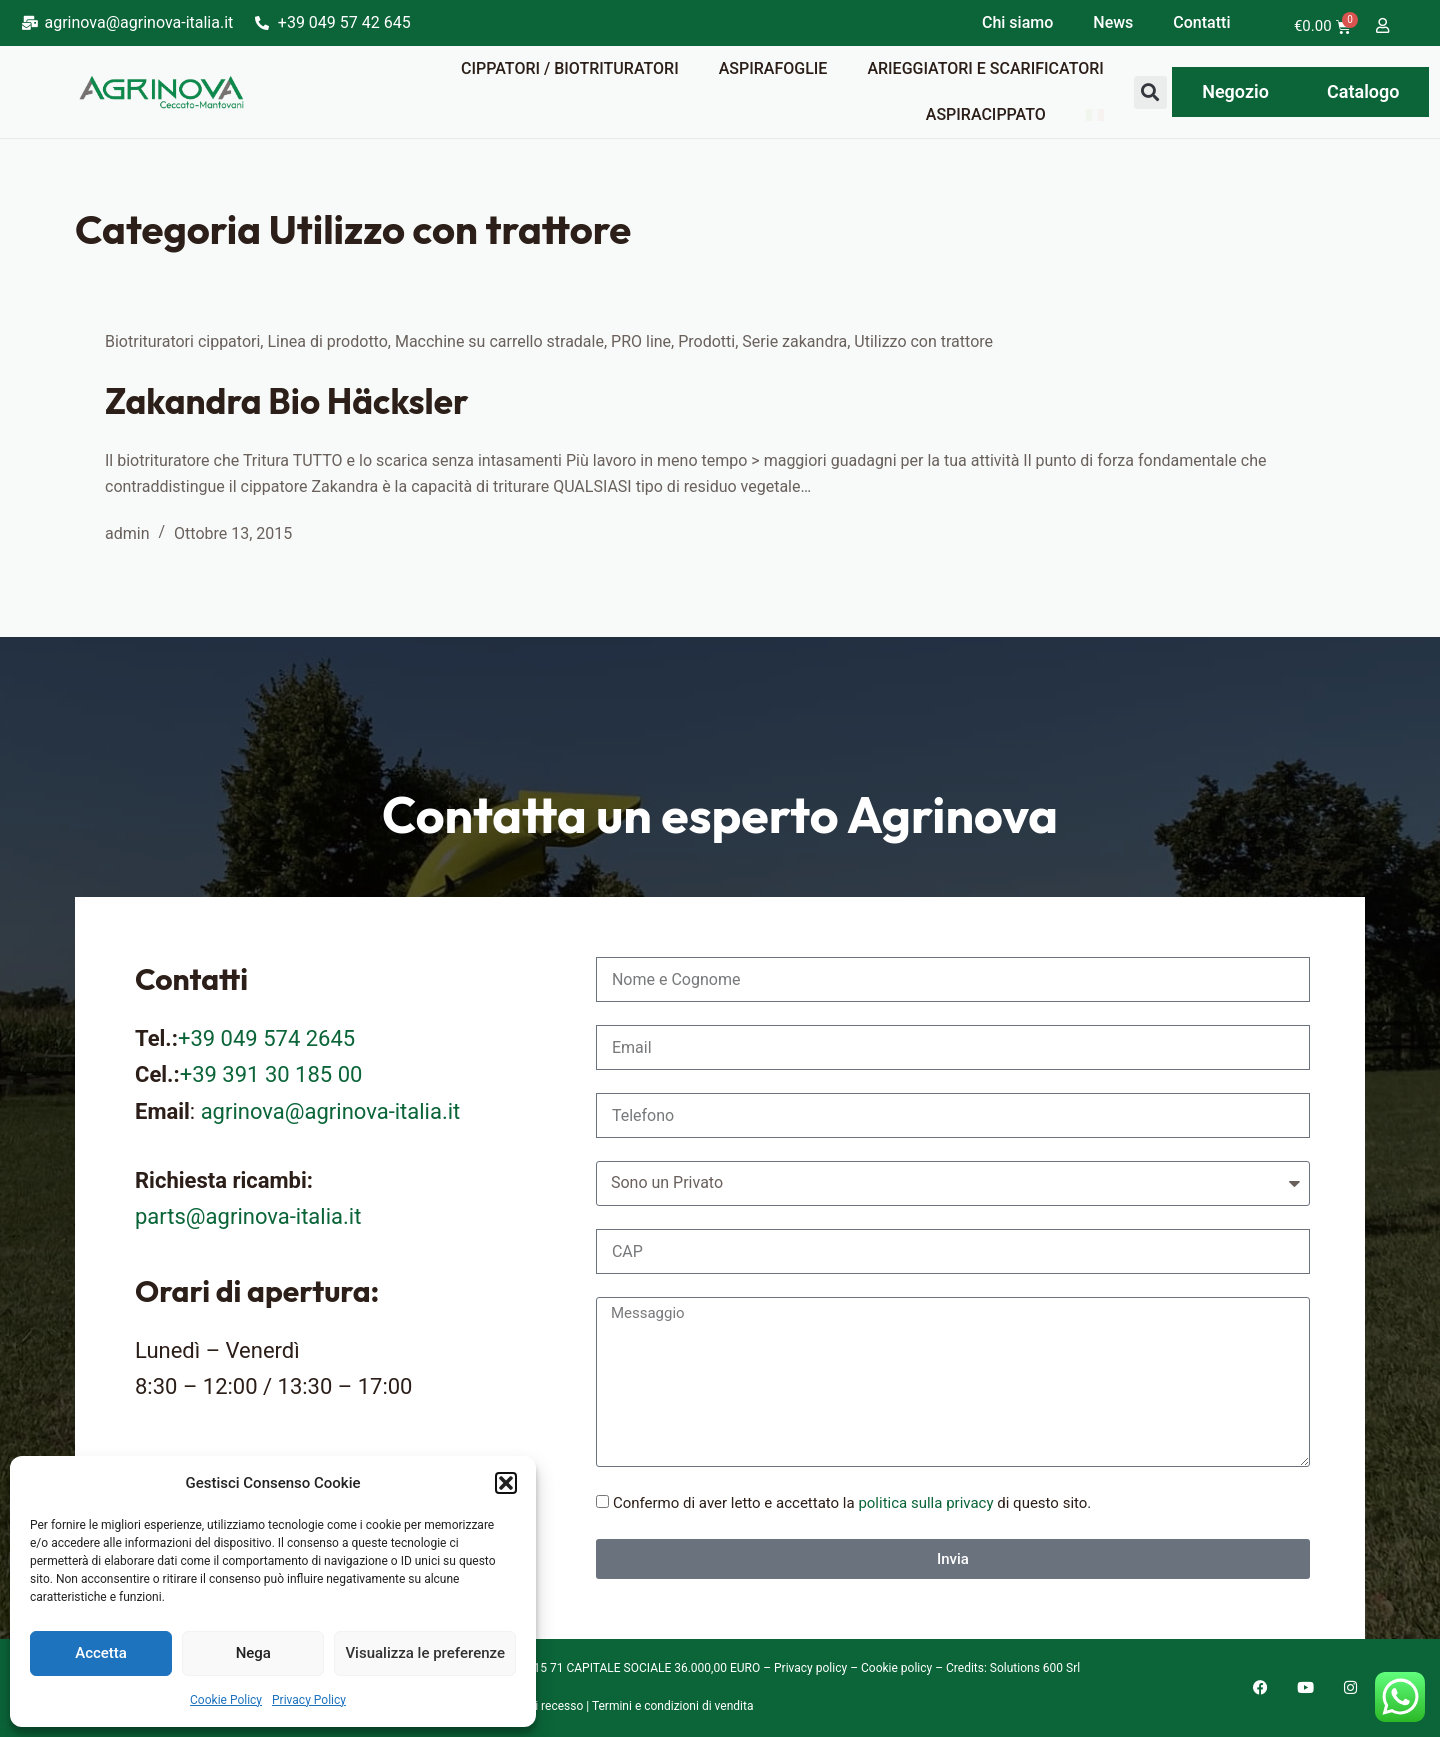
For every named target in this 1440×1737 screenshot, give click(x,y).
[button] (506, 1483)
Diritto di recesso (538, 1706)
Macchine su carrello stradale (499, 341)
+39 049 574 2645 (266, 1038)
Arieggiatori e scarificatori (985, 68)
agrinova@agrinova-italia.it (331, 1111)
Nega (253, 1653)
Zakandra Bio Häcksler (286, 401)
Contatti (1201, 22)
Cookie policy (896, 1668)
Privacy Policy (309, 1700)
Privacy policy (810, 1668)
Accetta (101, 1653)
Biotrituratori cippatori (182, 341)
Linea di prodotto (327, 341)
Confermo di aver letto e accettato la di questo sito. (852, 1503)
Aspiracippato (986, 114)
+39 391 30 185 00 (271, 1074)
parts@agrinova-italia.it (248, 1216)
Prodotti (706, 341)
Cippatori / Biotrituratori (570, 68)
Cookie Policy (226, 1700)
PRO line (641, 341)
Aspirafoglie (773, 68)
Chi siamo (1017, 22)
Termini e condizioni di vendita (673, 1706)
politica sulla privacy (925, 1503)
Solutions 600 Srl (1035, 1668)
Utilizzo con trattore (923, 341)
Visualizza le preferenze (425, 1653)
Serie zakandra (794, 341)
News (1113, 22)
